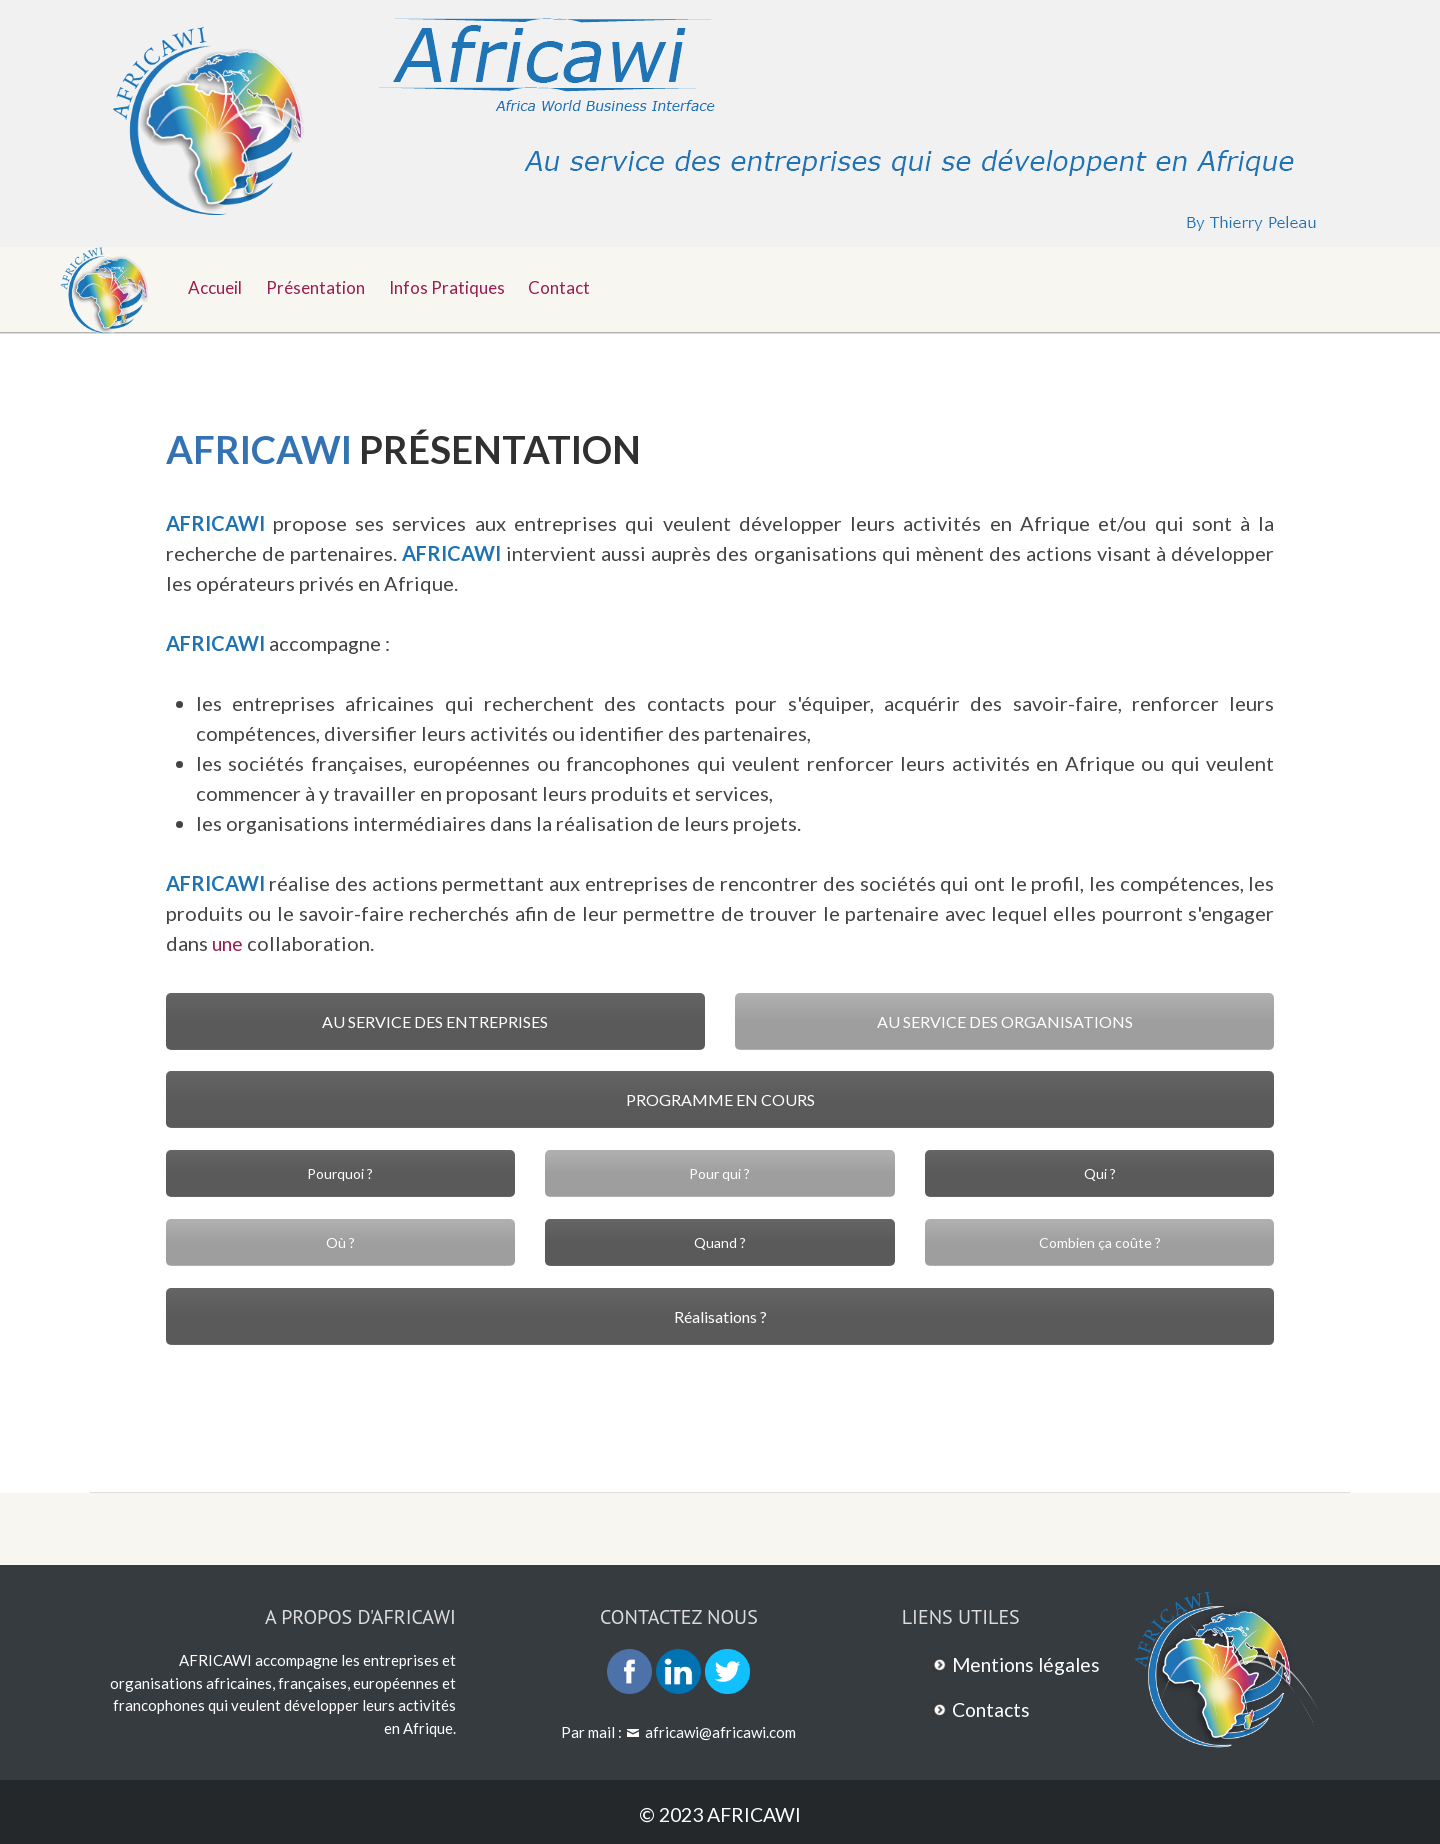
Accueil (217, 286)
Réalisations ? (720, 1316)
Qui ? (1100, 1173)
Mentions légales (1029, 1664)
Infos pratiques (455, 286)
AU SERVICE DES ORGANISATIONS (1005, 1021)
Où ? (340, 1242)
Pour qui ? (719, 1173)
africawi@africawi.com (720, 1732)
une (228, 943)
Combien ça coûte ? (1100, 1242)
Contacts (993, 1709)
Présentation (320, 286)
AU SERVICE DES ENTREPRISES (435, 1021)
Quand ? (720, 1242)
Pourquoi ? (340, 1173)
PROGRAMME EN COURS (720, 1099)
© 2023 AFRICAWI (720, 1814)
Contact (571, 286)
